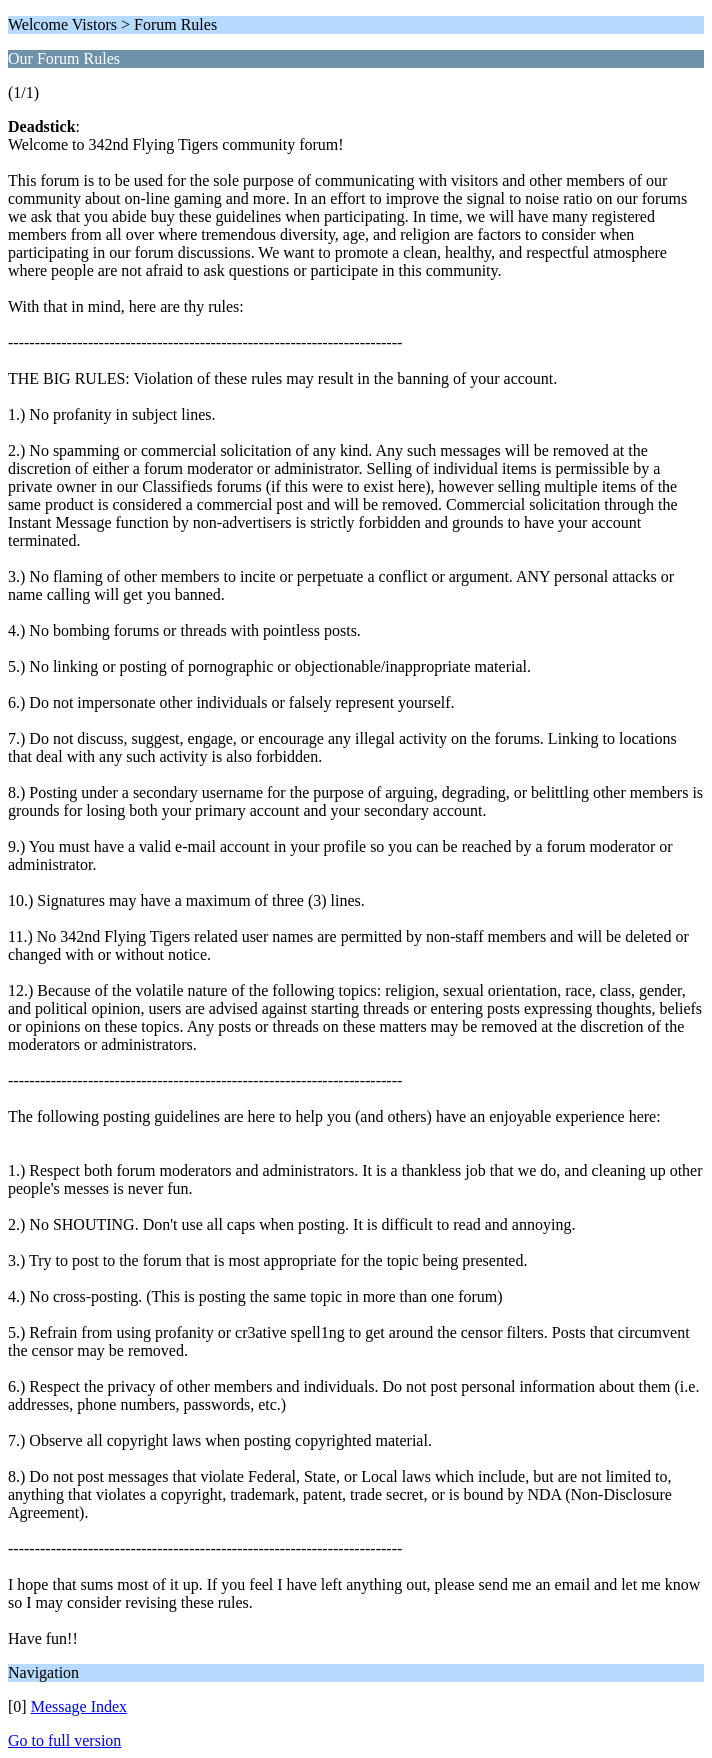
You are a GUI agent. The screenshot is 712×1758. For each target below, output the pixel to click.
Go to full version (64, 1740)
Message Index (79, 1706)
